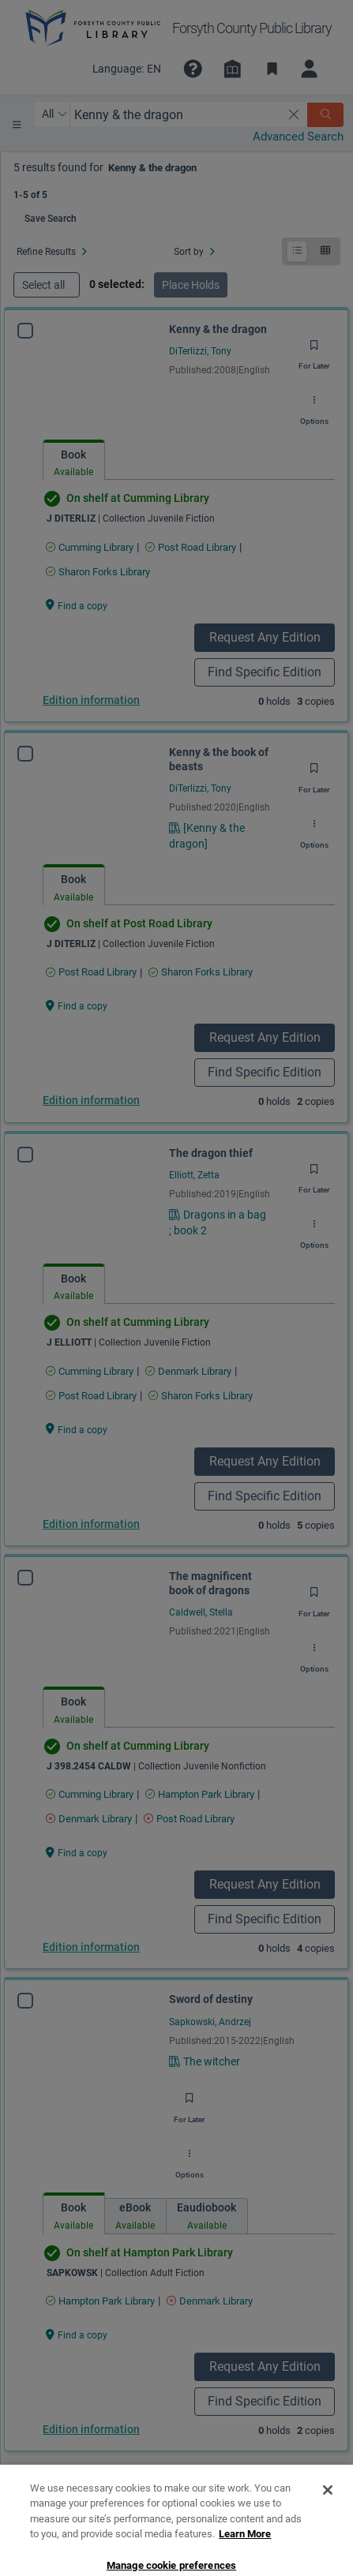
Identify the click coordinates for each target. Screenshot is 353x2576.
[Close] (327, 2532)
